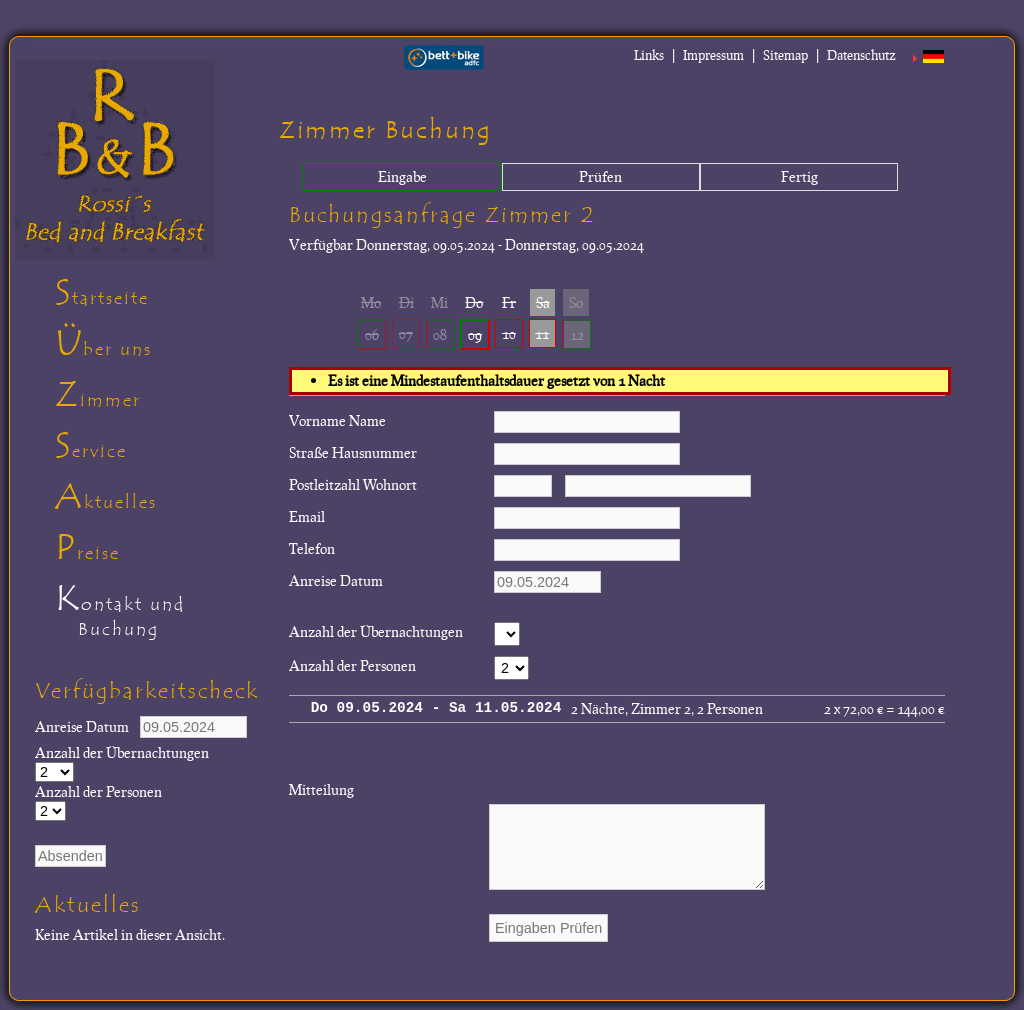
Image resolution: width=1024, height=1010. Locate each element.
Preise (87, 548)
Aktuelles (106, 497)
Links (649, 55)
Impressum (713, 55)
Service (91, 446)
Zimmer (98, 395)
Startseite (102, 293)
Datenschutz (861, 55)
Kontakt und (159, 614)
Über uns (103, 344)
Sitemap (785, 55)
